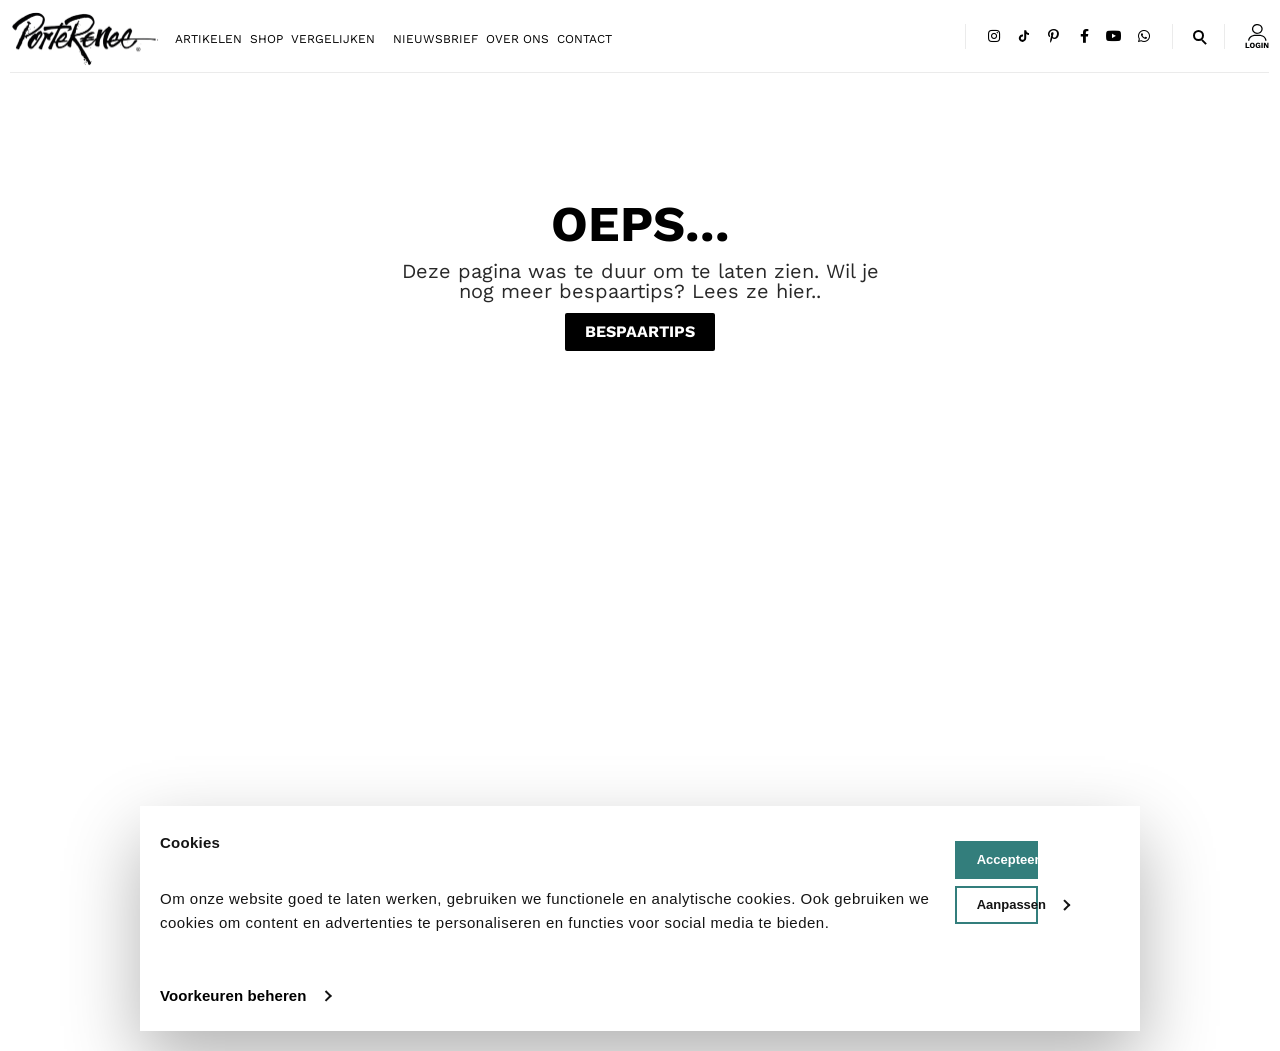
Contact (584, 39)
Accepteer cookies (1007, 859)
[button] (1198, 30)
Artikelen (208, 39)
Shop (266, 39)
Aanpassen (1007, 904)
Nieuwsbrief (435, 39)
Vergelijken (333, 39)
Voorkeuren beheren (233, 995)
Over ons (517, 39)
